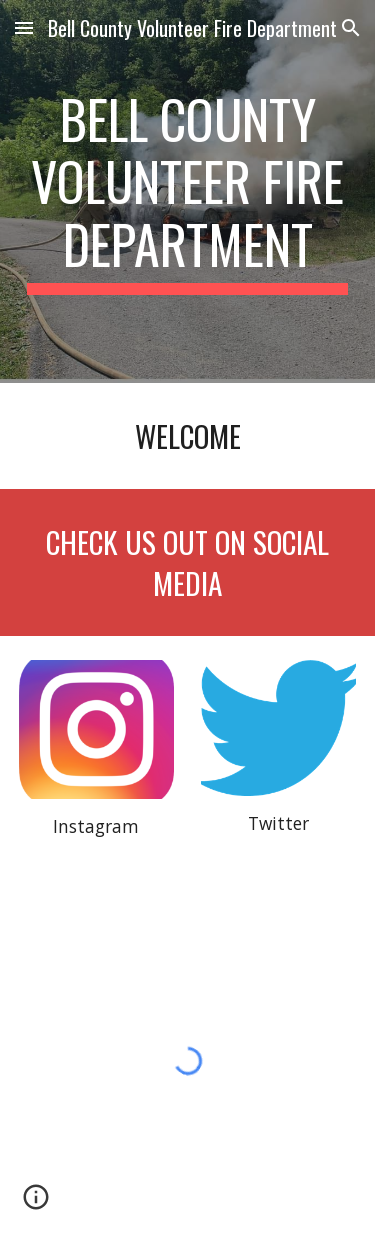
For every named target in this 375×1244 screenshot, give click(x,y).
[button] (24, 27)
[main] (188, 191)
